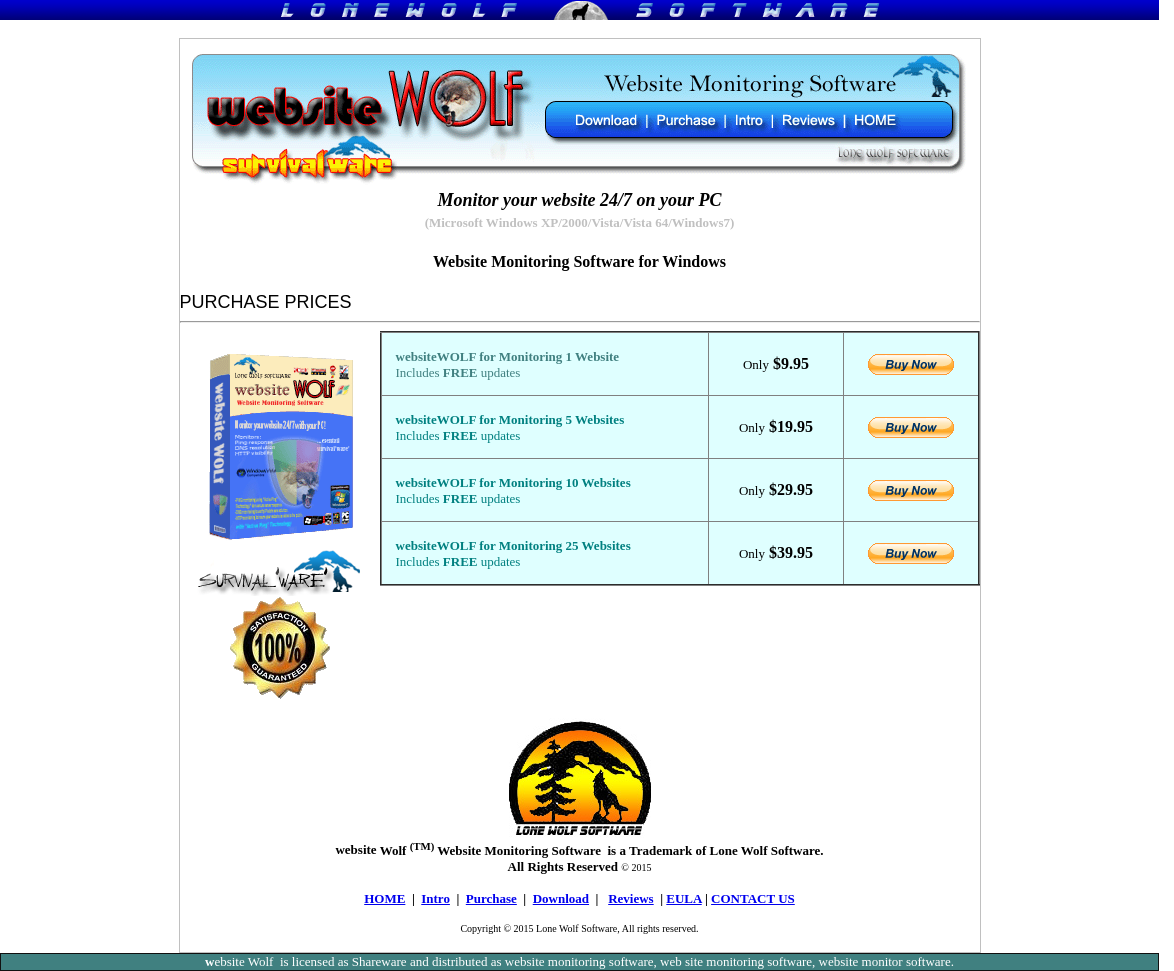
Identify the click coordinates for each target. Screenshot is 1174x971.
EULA (683, 898)
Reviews (631, 898)
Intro (435, 898)
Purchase (491, 898)
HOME (384, 898)
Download (561, 898)
